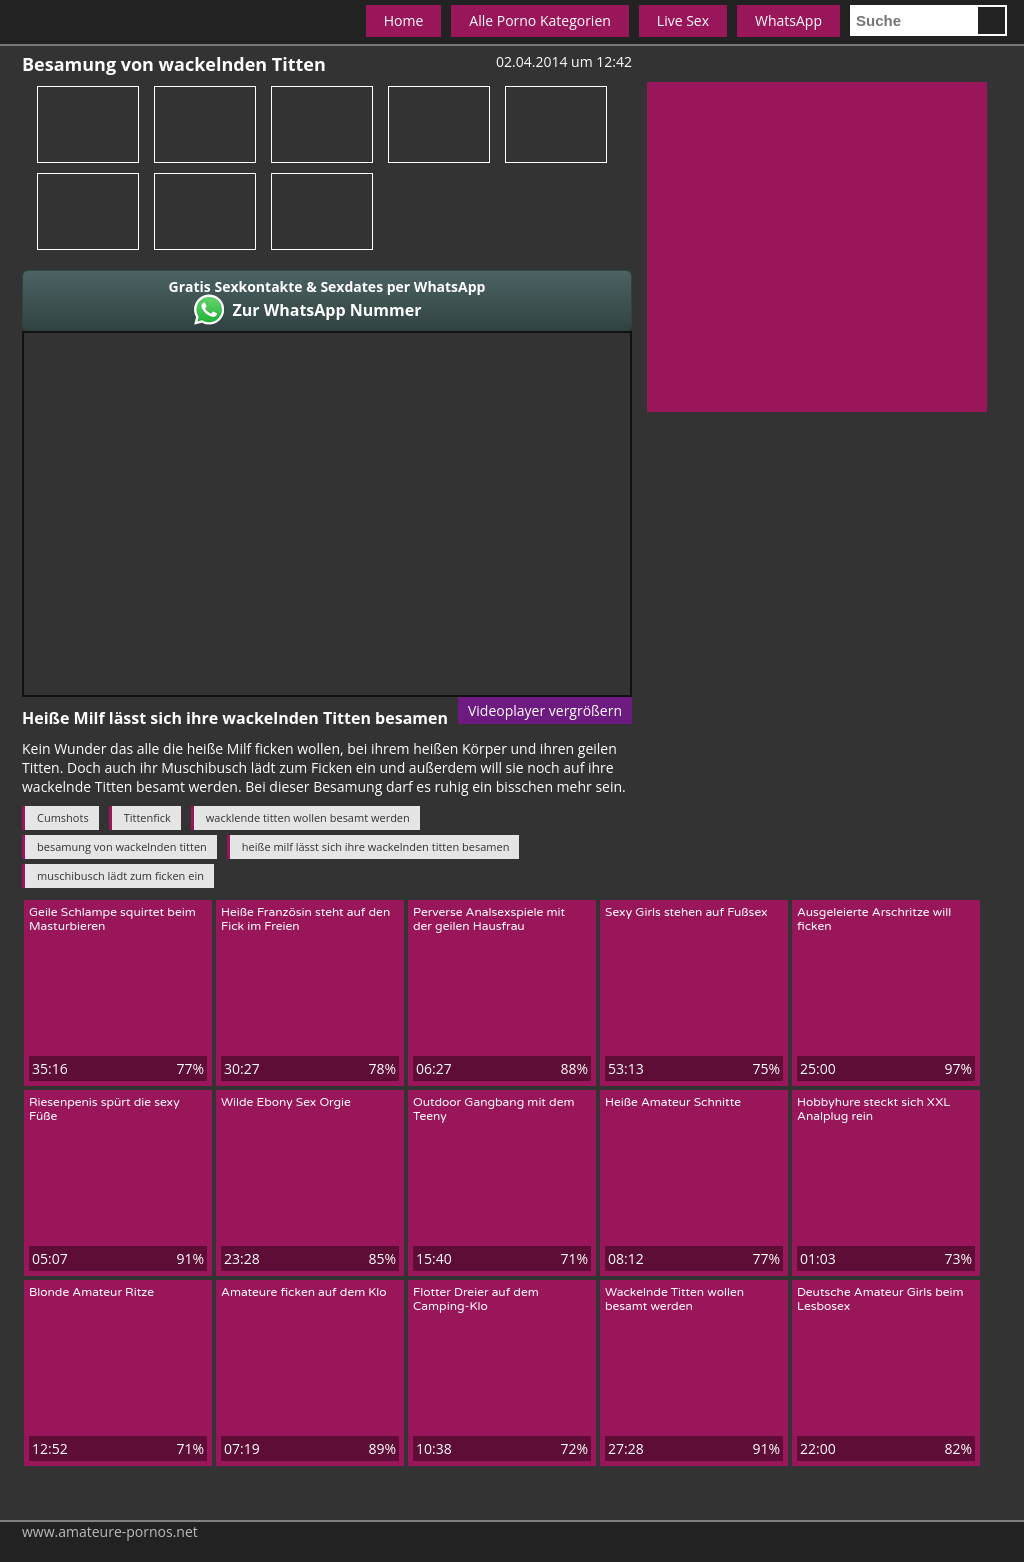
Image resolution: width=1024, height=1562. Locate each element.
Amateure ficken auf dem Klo (304, 1292)
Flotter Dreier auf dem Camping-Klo (476, 1299)
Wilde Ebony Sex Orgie (286, 1102)
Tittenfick (147, 817)
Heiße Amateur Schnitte (673, 1102)
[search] (913, 20)
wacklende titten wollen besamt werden (308, 817)
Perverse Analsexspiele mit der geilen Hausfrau (489, 919)
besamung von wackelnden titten (122, 846)
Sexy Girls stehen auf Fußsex (686, 912)
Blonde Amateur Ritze (91, 1292)
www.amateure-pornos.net (110, 1531)
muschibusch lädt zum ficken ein (120, 875)
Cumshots (63, 817)
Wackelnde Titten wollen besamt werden (674, 1299)
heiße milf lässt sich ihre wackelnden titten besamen (376, 846)
